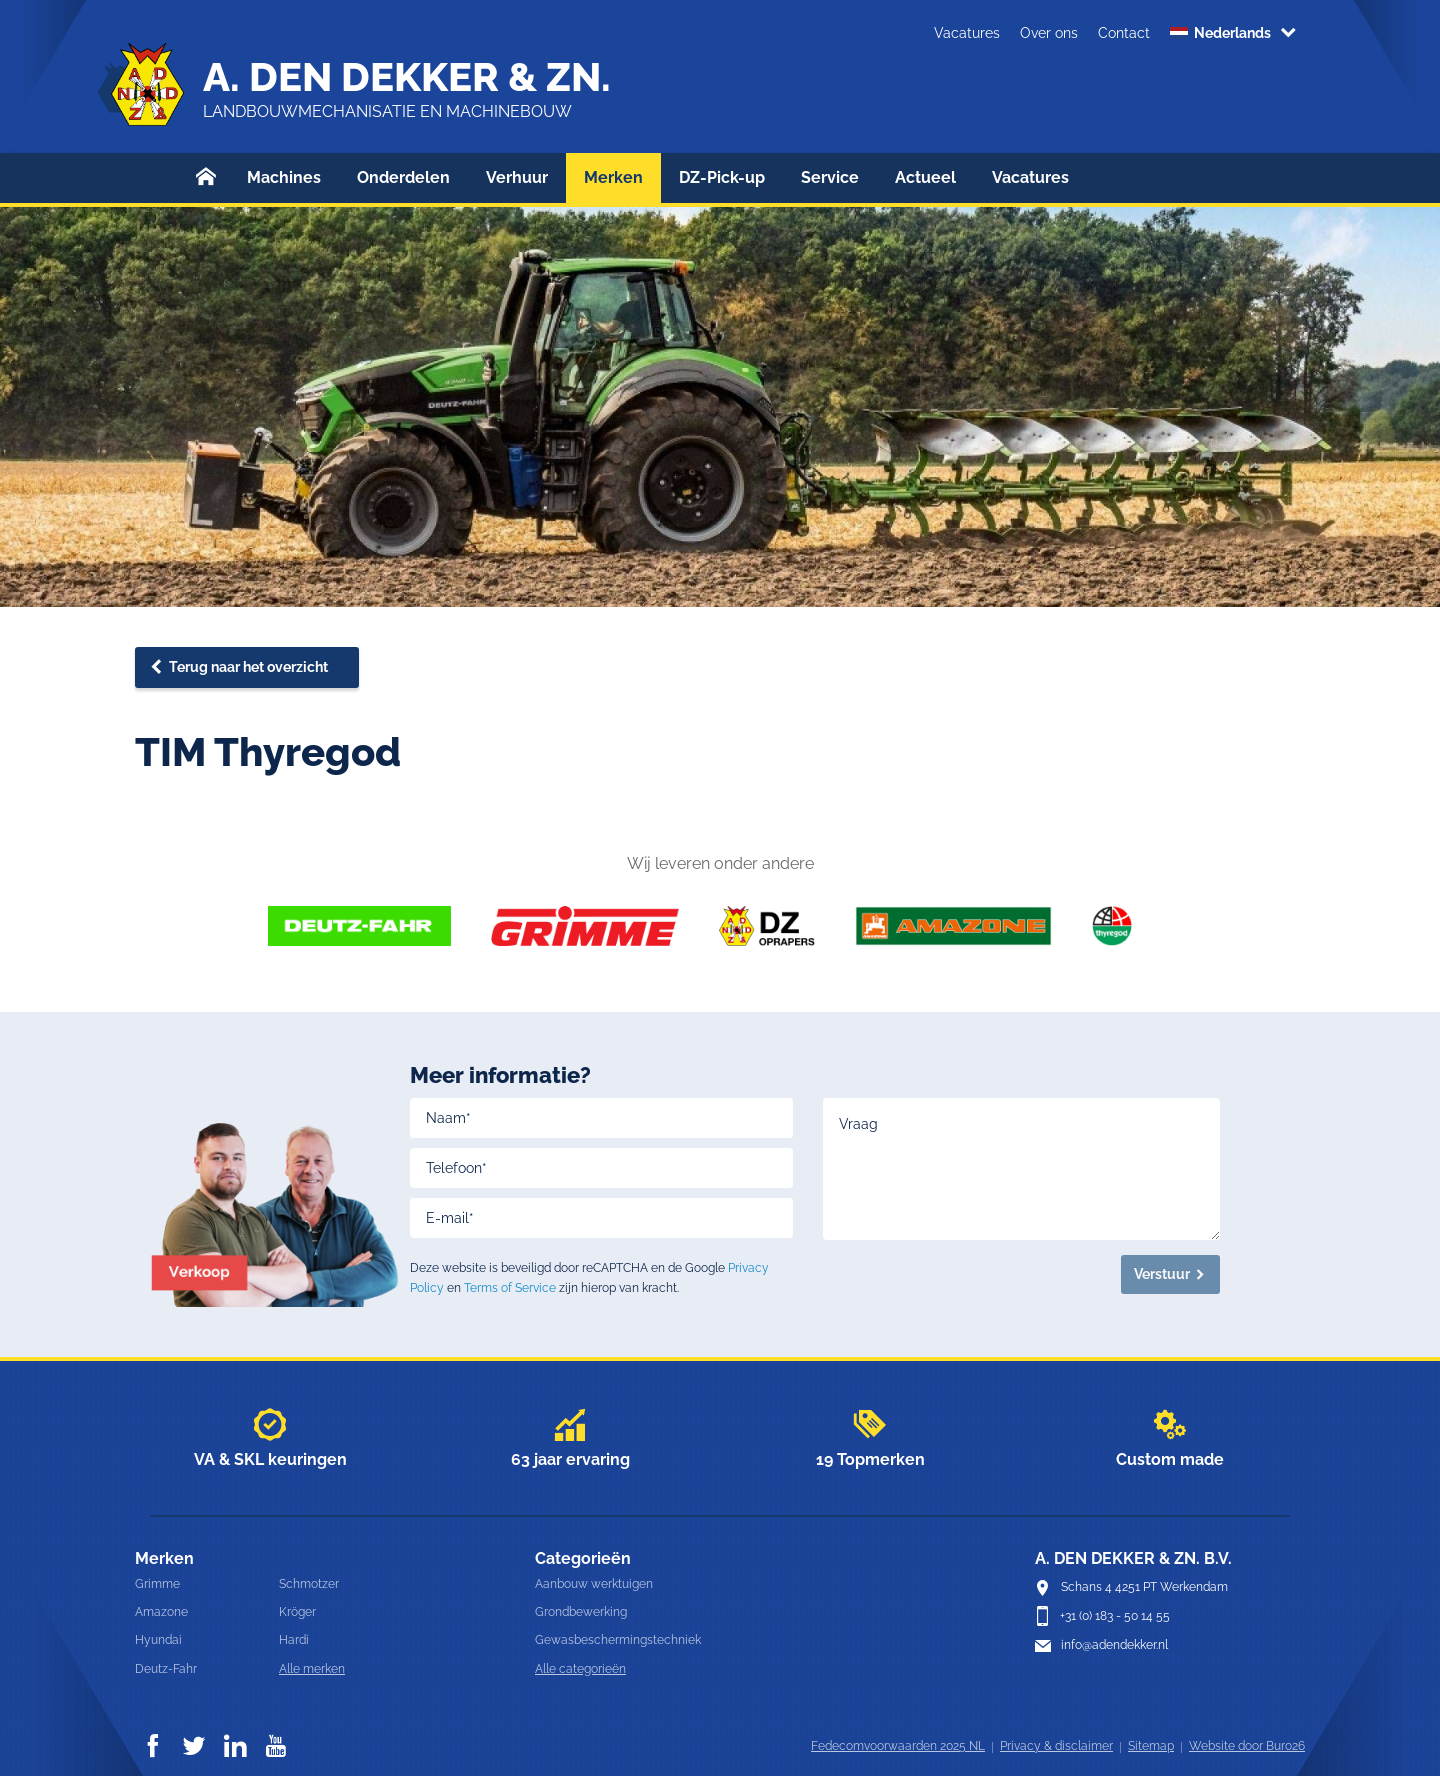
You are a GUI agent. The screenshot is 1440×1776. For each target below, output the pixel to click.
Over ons (1049, 33)
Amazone (161, 1612)
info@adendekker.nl (1114, 1645)
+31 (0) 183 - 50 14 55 (1115, 1616)
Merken (613, 177)
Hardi (294, 1640)
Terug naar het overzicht (248, 667)
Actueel (925, 177)
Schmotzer (309, 1584)
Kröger (297, 1612)
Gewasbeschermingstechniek (618, 1640)
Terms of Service (510, 1288)
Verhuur (517, 177)
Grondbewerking (581, 1612)
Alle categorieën (580, 1669)
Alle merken (312, 1669)
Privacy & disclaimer (1056, 1746)
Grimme (157, 1584)
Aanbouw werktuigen (594, 1584)
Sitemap (1151, 1746)
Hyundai (158, 1640)
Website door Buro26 (1247, 1746)
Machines (284, 177)
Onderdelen (403, 177)
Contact (1124, 33)
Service (830, 177)
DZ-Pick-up (722, 177)
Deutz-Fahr (166, 1669)
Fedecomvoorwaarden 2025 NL (898, 1746)
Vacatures (967, 33)
